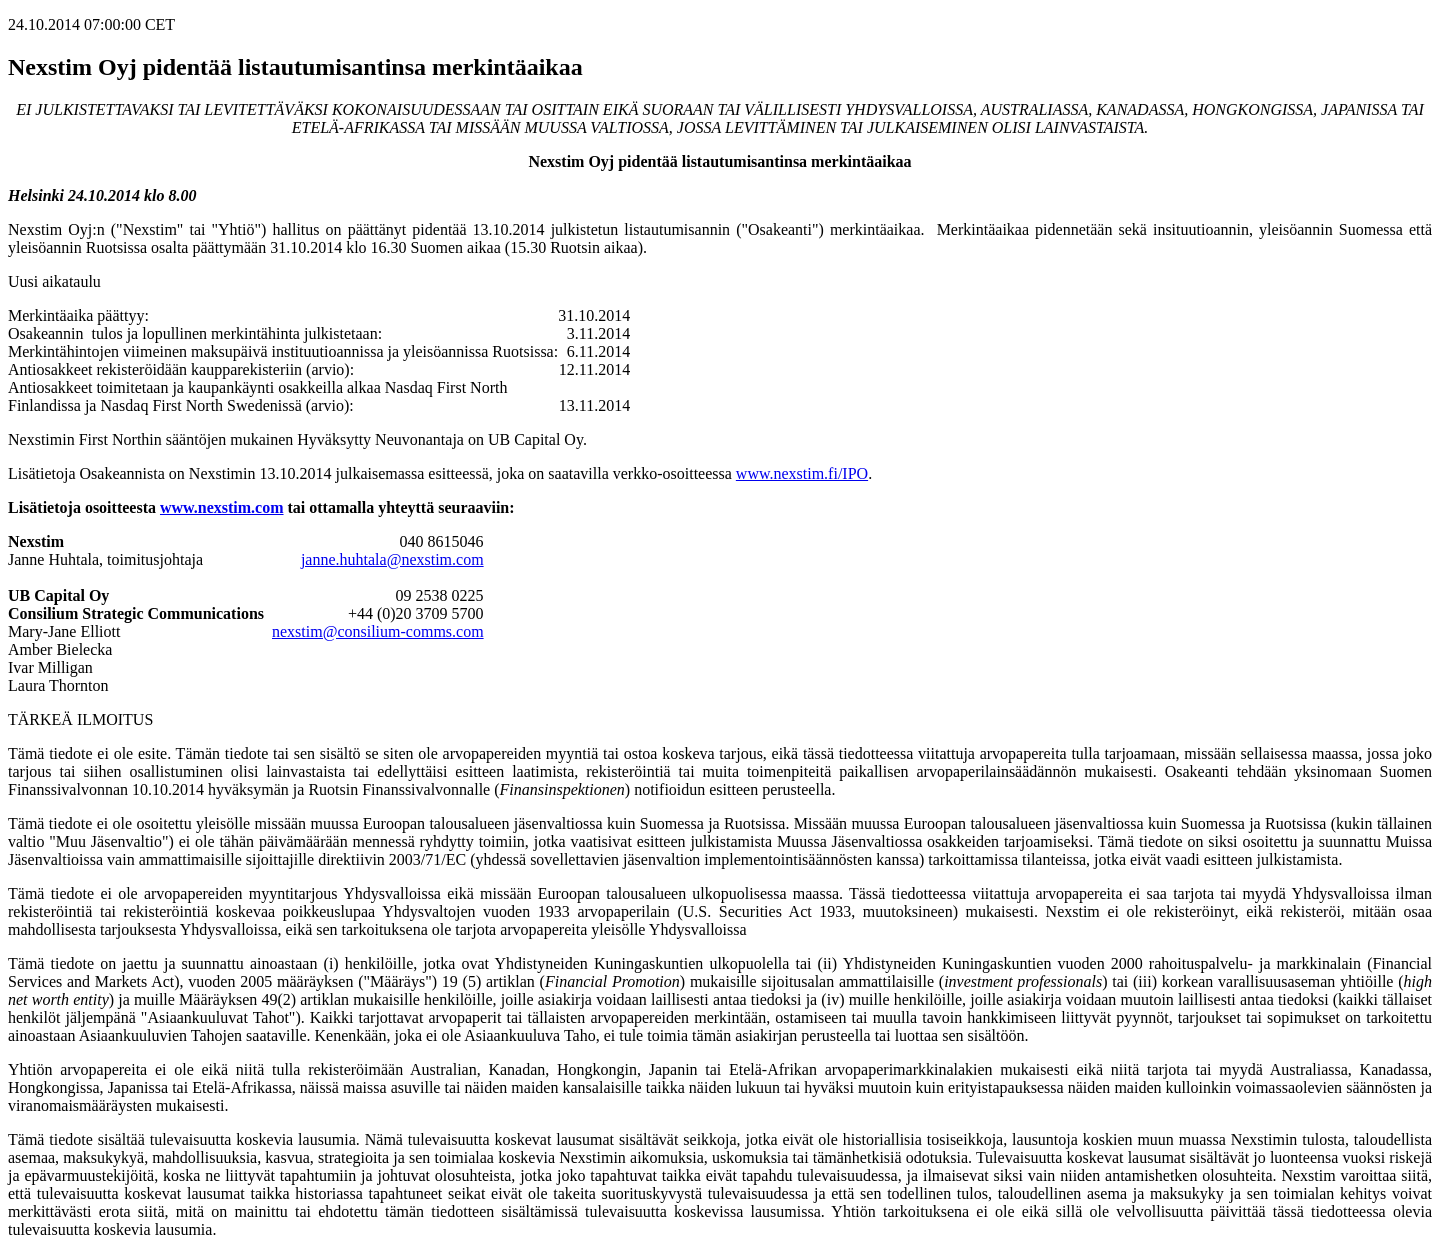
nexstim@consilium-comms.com (378, 631)
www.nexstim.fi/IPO (802, 473)
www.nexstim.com (222, 507)
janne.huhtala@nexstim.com (392, 559)
